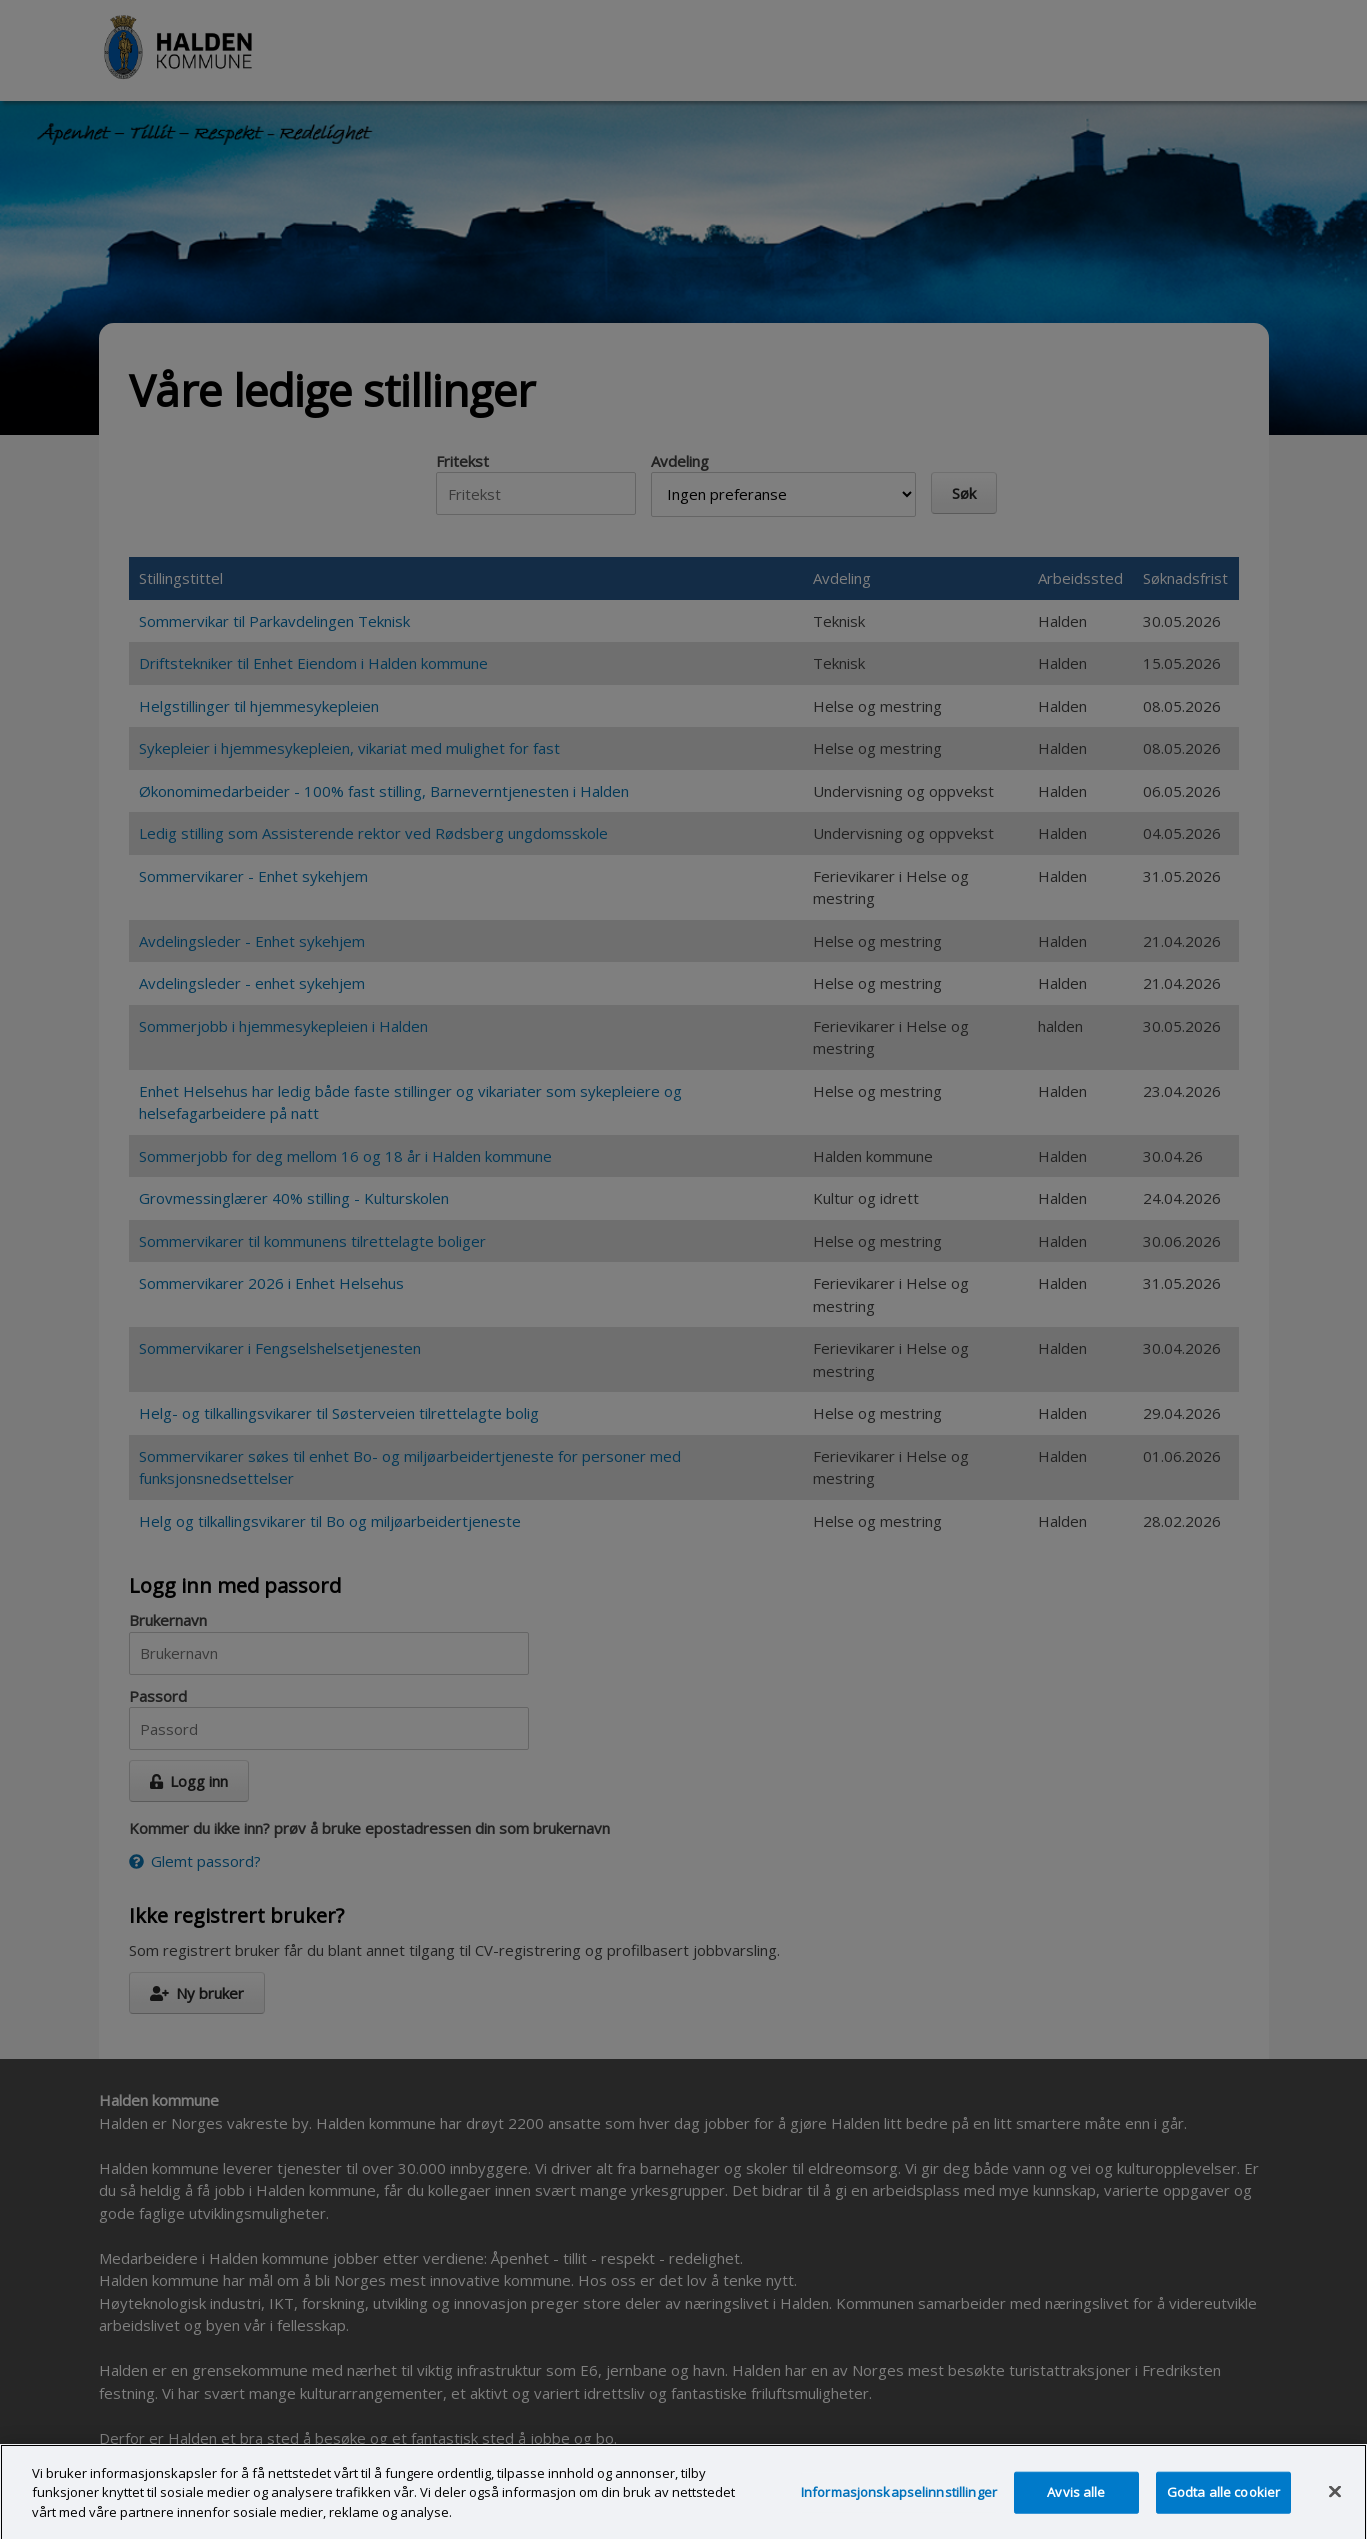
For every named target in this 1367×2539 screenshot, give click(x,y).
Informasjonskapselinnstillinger (899, 2509)
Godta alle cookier (1223, 2509)
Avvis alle (1076, 2509)
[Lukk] (1335, 2509)
